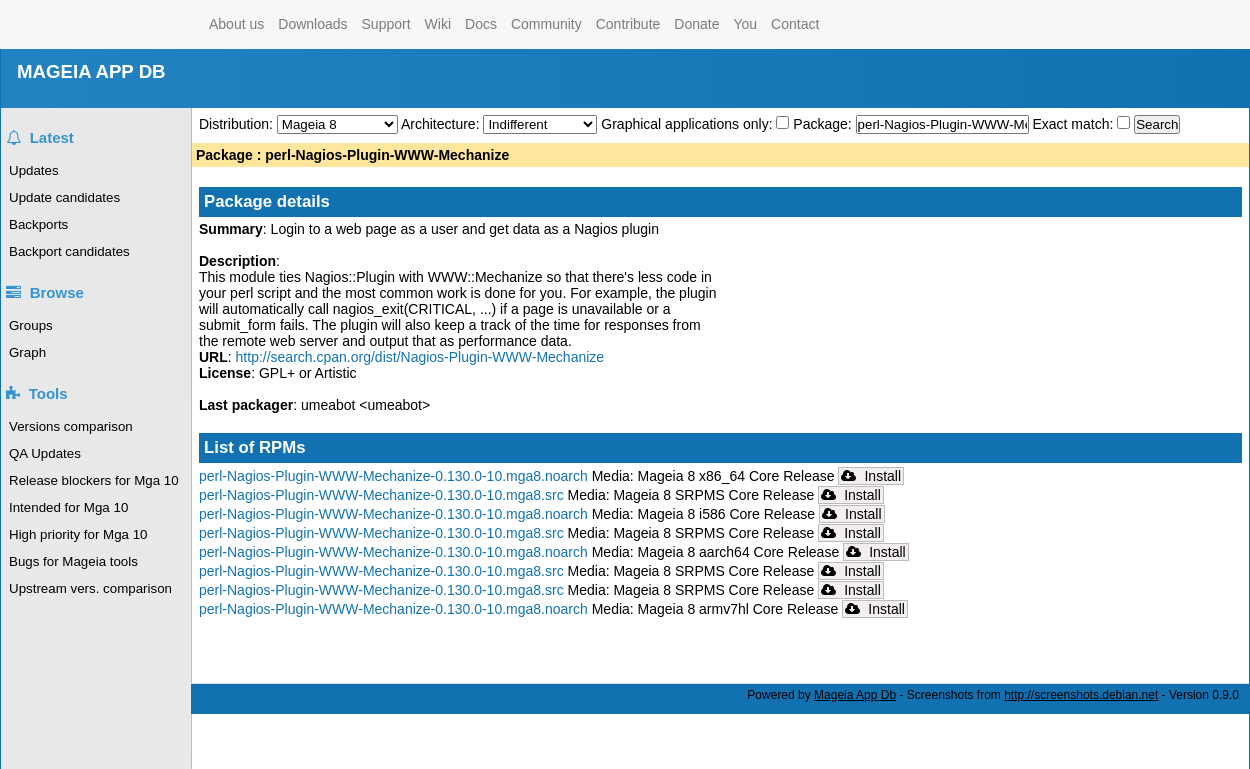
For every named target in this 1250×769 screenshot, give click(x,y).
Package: (824, 124)
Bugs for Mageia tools (73, 561)
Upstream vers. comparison (90, 588)
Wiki (438, 24)
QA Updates (45, 453)
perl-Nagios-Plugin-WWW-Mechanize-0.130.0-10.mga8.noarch (393, 476)
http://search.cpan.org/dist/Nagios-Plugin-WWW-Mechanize (420, 357)
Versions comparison (71, 426)
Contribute (628, 24)
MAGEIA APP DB (91, 71)
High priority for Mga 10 (78, 534)
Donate (696, 24)
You (745, 24)
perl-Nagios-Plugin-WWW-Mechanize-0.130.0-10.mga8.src (381, 495)
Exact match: (1074, 124)
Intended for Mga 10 (68, 507)
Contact (795, 24)
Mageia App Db (855, 695)
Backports (38, 224)
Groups (31, 325)
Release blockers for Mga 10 (94, 480)
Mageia (121, 24)
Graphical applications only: (686, 124)
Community (546, 24)
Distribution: (238, 124)
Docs (481, 24)
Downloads (312, 24)
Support (386, 24)
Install (871, 476)
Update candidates (64, 197)
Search (1157, 124)
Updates (34, 170)
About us (236, 24)
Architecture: (442, 124)
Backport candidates (69, 251)
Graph (27, 352)
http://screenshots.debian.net (1081, 695)
